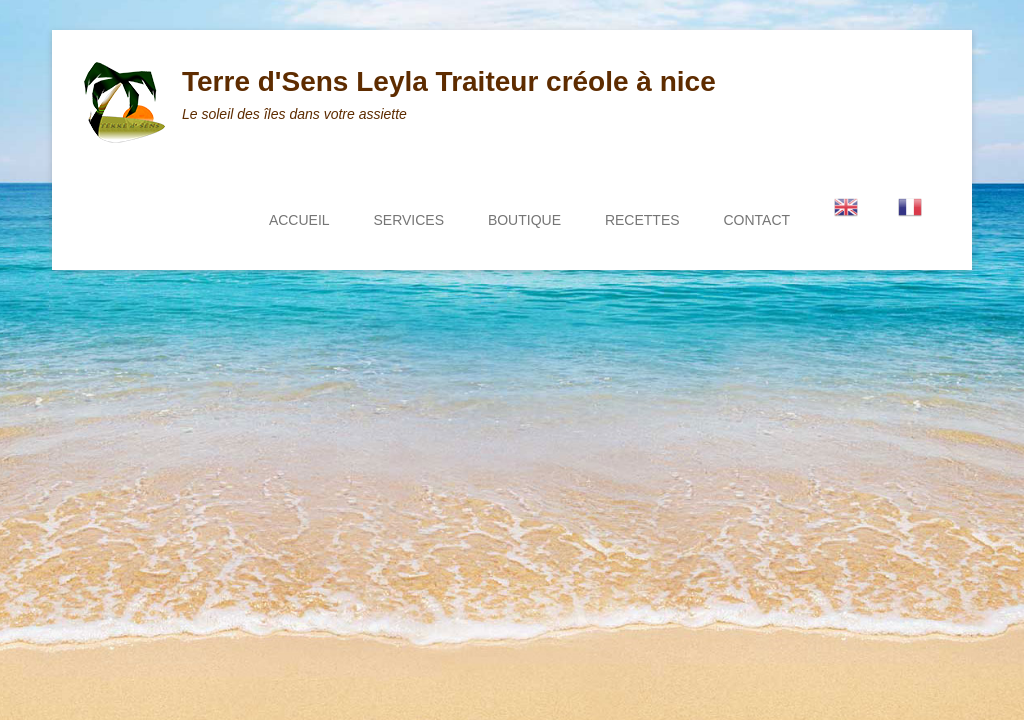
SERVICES (408, 220)
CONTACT (756, 220)
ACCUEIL (299, 220)
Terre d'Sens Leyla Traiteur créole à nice (449, 81)
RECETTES (642, 220)
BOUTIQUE (524, 220)
